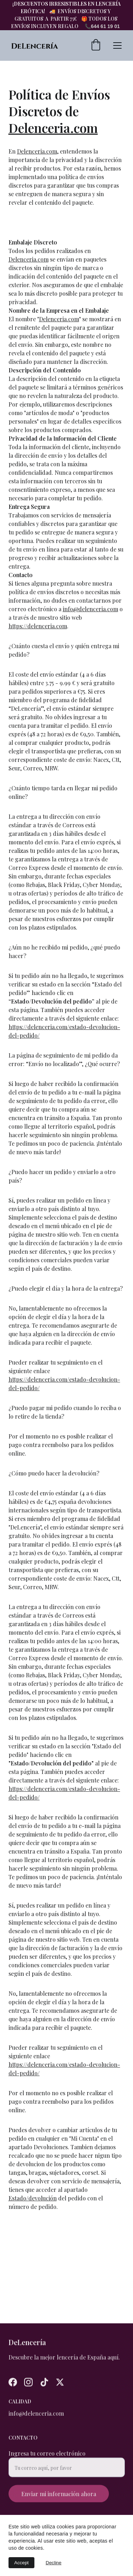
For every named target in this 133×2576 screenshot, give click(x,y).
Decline (53, 2562)
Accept (21, 2562)
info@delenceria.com (90, 627)
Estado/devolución (33, 2216)
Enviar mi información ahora (58, 2497)
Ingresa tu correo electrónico (47, 2457)
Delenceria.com (53, 145)
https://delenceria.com (38, 644)
